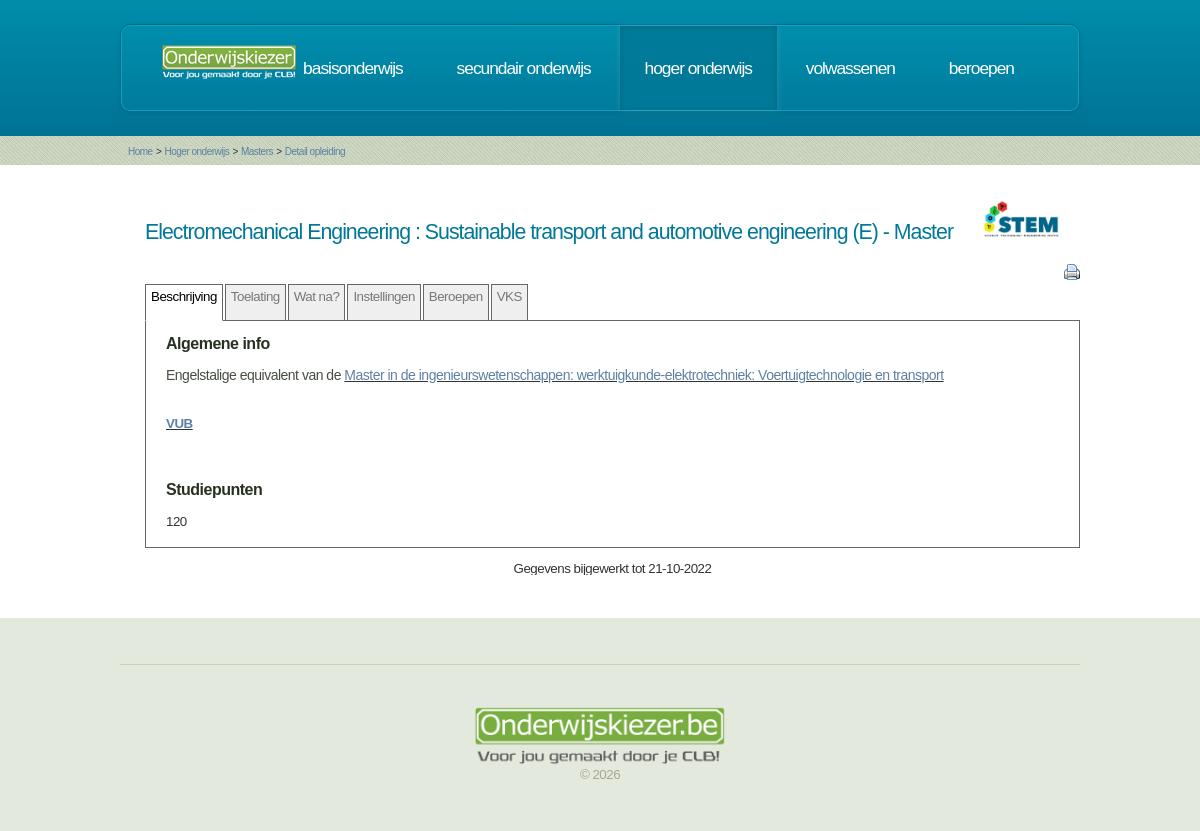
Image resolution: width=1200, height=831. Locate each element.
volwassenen (850, 68)
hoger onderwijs (698, 68)
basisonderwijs (353, 68)
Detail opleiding (315, 151)
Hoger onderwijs (196, 151)
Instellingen (383, 296)
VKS (509, 296)
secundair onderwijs (524, 68)
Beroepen (456, 296)
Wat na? (317, 296)
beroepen (981, 68)
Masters (257, 151)
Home (140, 151)
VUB (179, 423)
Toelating (255, 296)
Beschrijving (184, 296)
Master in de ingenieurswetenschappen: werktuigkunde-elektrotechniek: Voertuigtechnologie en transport (643, 375)
